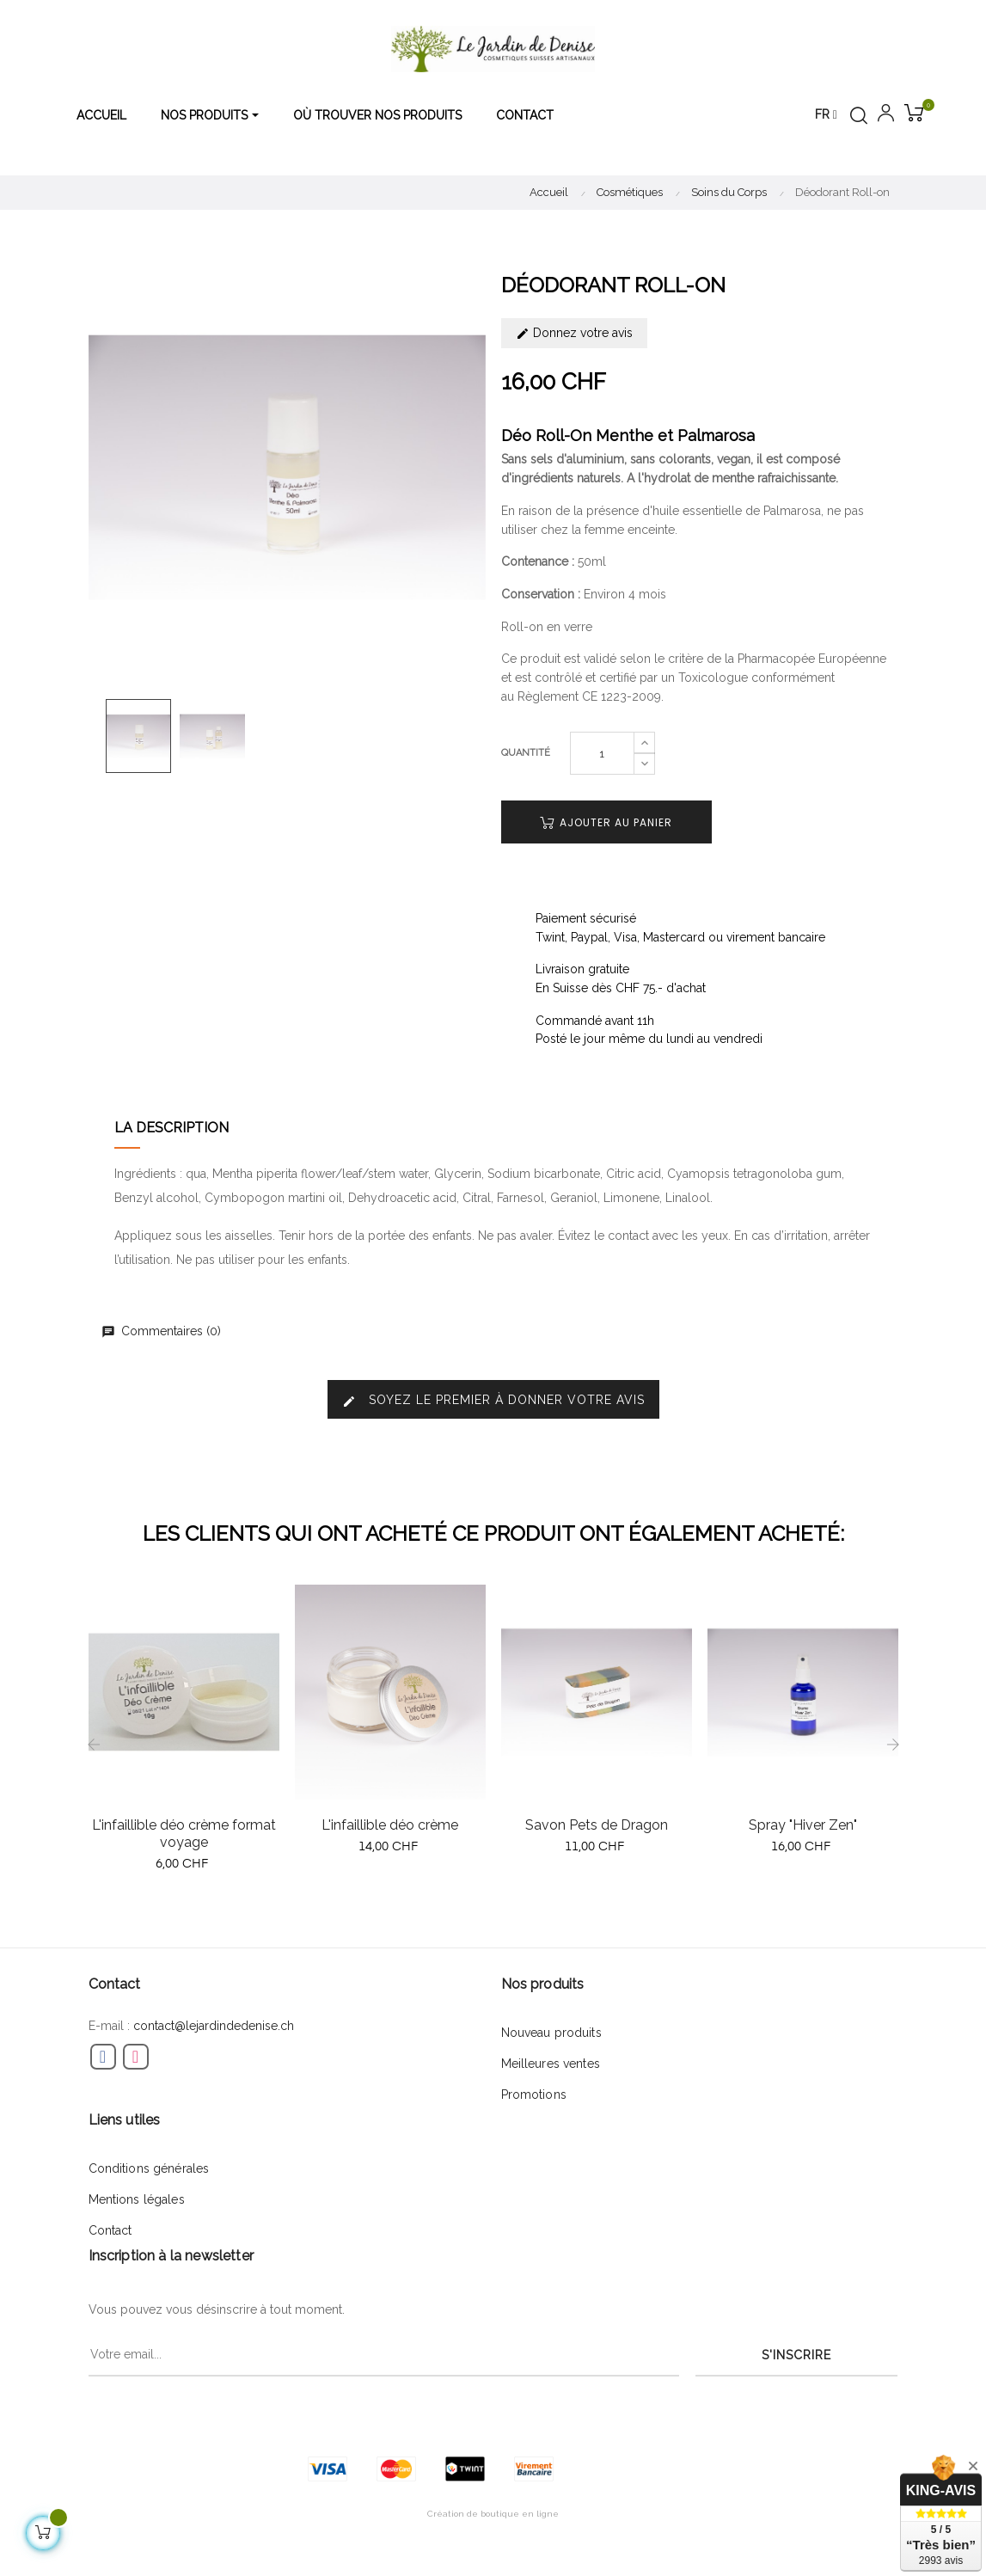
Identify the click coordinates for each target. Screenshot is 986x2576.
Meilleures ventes (550, 2063)
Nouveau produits (551, 2032)
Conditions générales (149, 2168)
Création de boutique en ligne (493, 2513)
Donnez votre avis (574, 333)
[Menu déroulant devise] (826, 115)
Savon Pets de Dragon (596, 1825)
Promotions (533, 2094)
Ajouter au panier (606, 822)
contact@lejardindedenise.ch (213, 2026)
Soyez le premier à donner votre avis (493, 1400)
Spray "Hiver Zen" (803, 1825)
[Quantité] (602, 753)
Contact (110, 2230)
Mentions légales (137, 2199)
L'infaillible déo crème (390, 1825)
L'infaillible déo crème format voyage (184, 1833)
